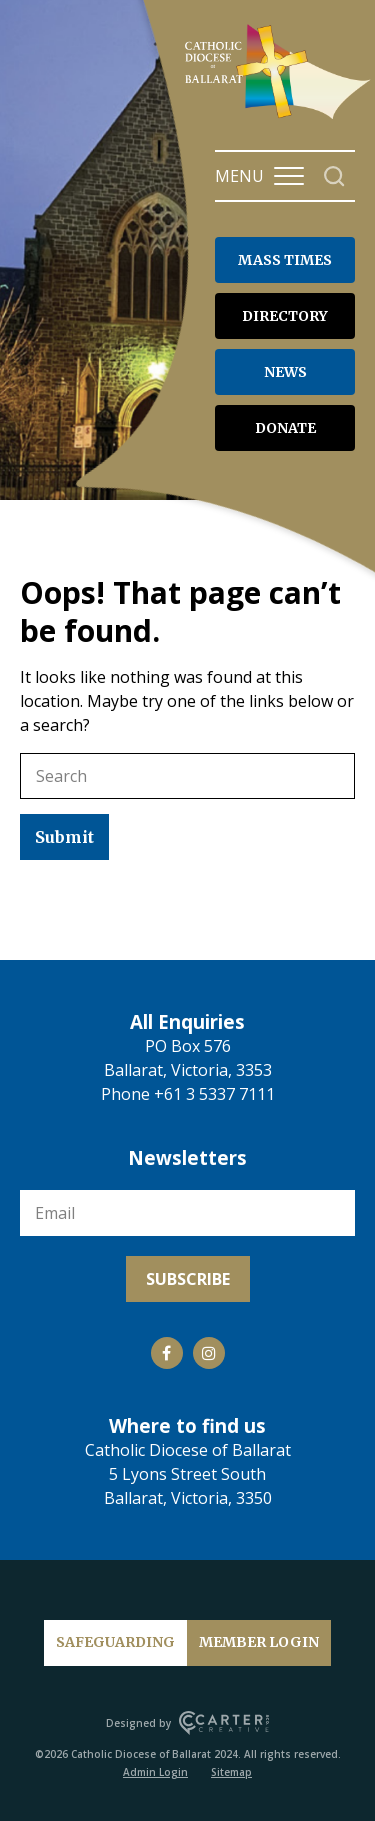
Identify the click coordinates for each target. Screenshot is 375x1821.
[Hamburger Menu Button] (289, 176)
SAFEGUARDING (115, 1642)
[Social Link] (167, 1353)
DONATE (285, 428)
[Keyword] (187, 776)
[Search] (334, 176)
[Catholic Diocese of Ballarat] (280, 118)
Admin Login (155, 1772)
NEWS (285, 372)
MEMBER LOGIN (259, 1642)
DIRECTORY (285, 316)
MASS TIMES (285, 260)
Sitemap (231, 1772)
